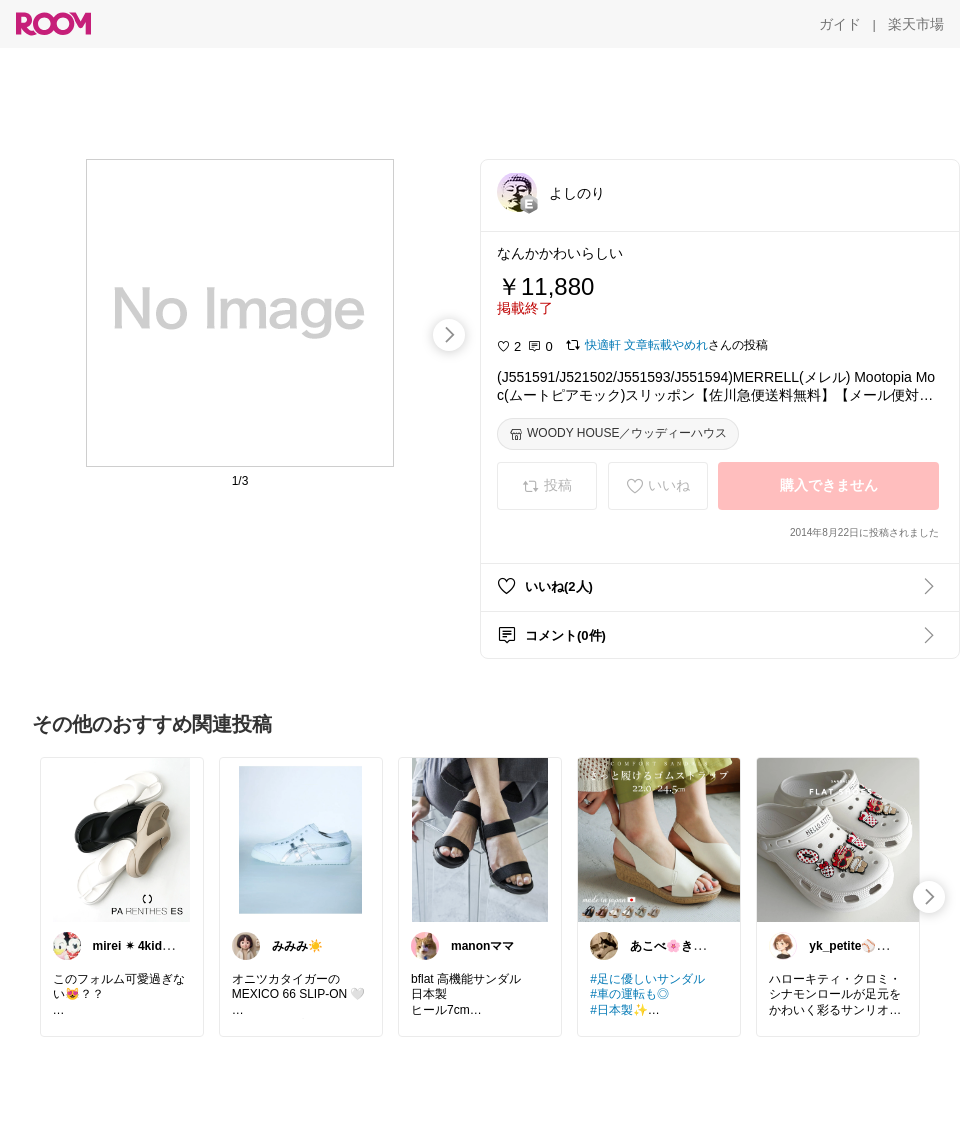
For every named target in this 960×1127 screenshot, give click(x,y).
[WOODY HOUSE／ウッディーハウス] (618, 434)
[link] (122, 839)
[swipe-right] (449, 335)
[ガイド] (840, 24)
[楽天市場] (916, 24)
